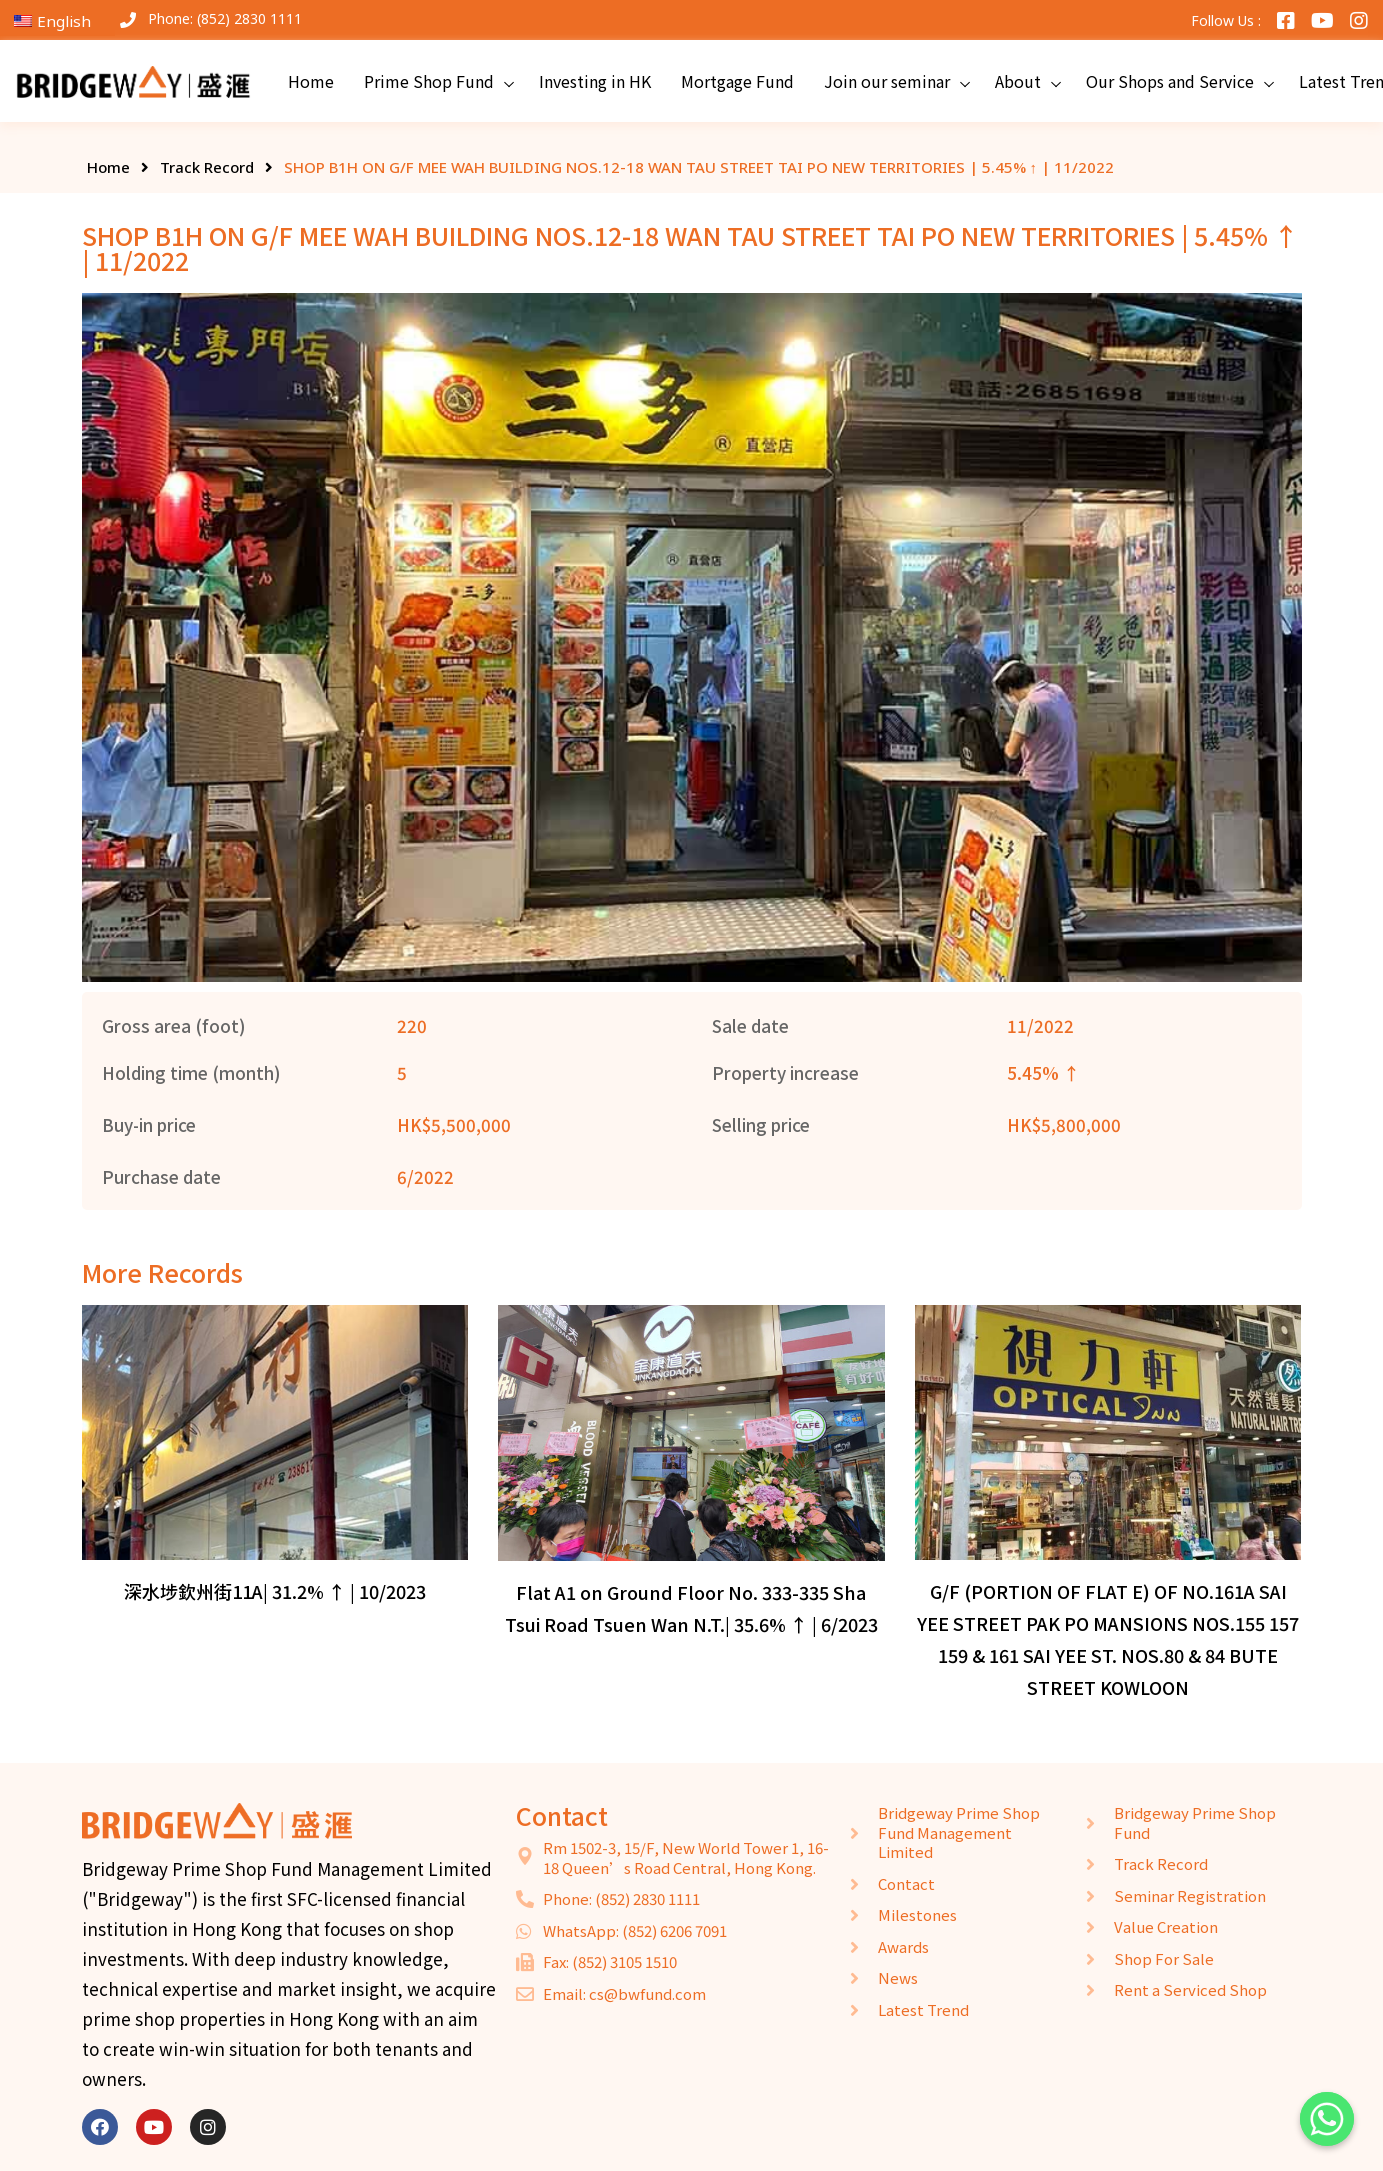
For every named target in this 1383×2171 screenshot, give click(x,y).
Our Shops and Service (1170, 81)
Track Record (207, 167)
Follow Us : (1226, 20)
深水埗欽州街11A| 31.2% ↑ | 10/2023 (275, 1591)
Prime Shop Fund (429, 81)
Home (311, 81)
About (1018, 81)
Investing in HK (595, 81)
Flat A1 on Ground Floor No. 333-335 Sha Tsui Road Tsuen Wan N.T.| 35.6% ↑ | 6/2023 (691, 1608)
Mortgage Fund (737, 81)
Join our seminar (887, 81)
